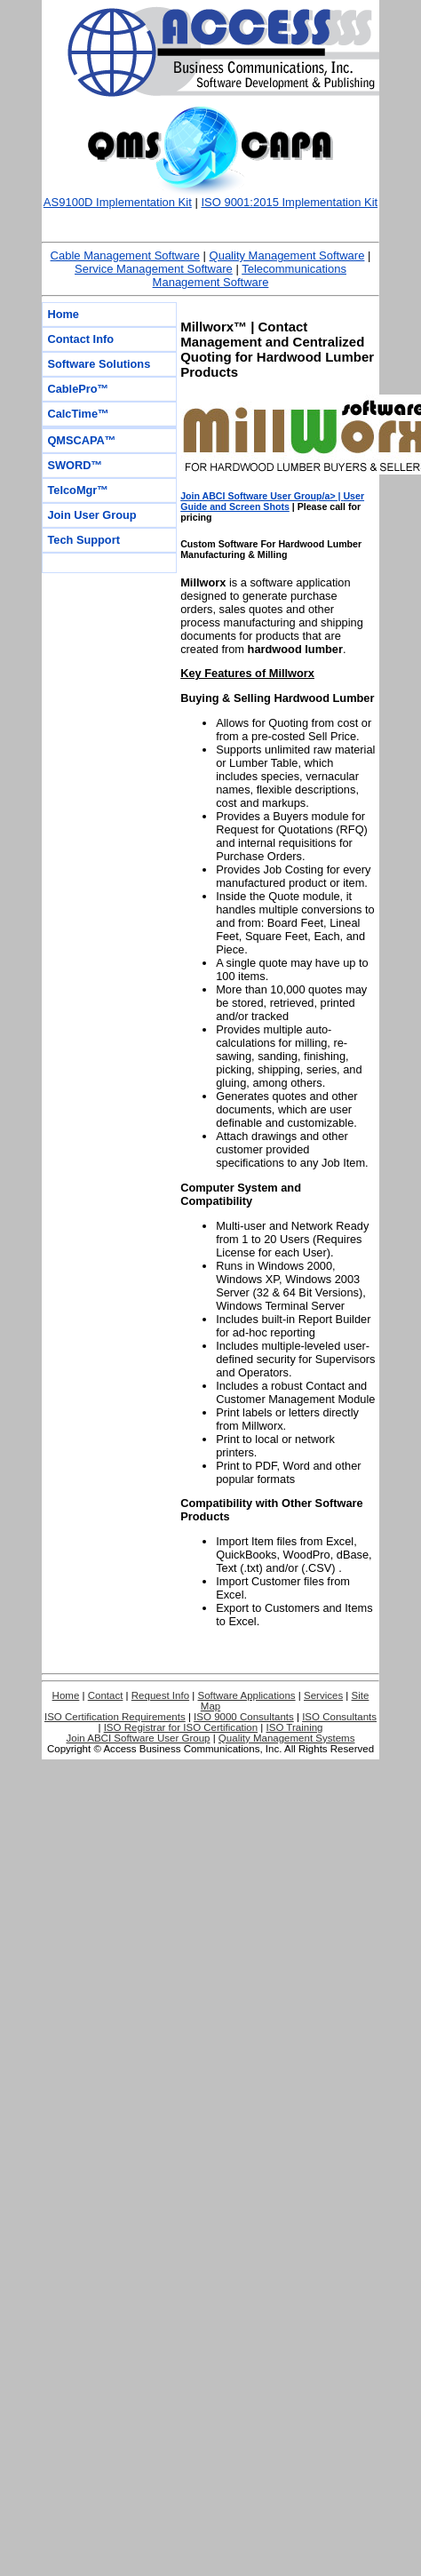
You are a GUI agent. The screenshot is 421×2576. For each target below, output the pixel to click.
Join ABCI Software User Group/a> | (261, 495)
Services (323, 1695)
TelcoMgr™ (77, 490)
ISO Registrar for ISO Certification (181, 1727)
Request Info (160, 1695)
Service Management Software (154, 268)
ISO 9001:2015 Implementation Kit (289, 202)
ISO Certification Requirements (115, 1716)
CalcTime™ (77, 413)
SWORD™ (74, 465)
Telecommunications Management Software (249, 275)
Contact (105, 1695)
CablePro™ (77, 388)
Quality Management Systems (286, 1738)
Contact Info (80, 339)
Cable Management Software (125, 255)
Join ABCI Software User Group (138, 1738)
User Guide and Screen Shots (272, 501)
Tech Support (83, 539)
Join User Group (91, 515)
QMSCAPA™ (81, 440)
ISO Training (294, 1727)
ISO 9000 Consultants (244, 1716)
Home (63, 314)
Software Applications (246, 1695)
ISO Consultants (339, 1716)
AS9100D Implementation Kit (118, 202)
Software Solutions (98, 364)
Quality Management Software (287, 255)
